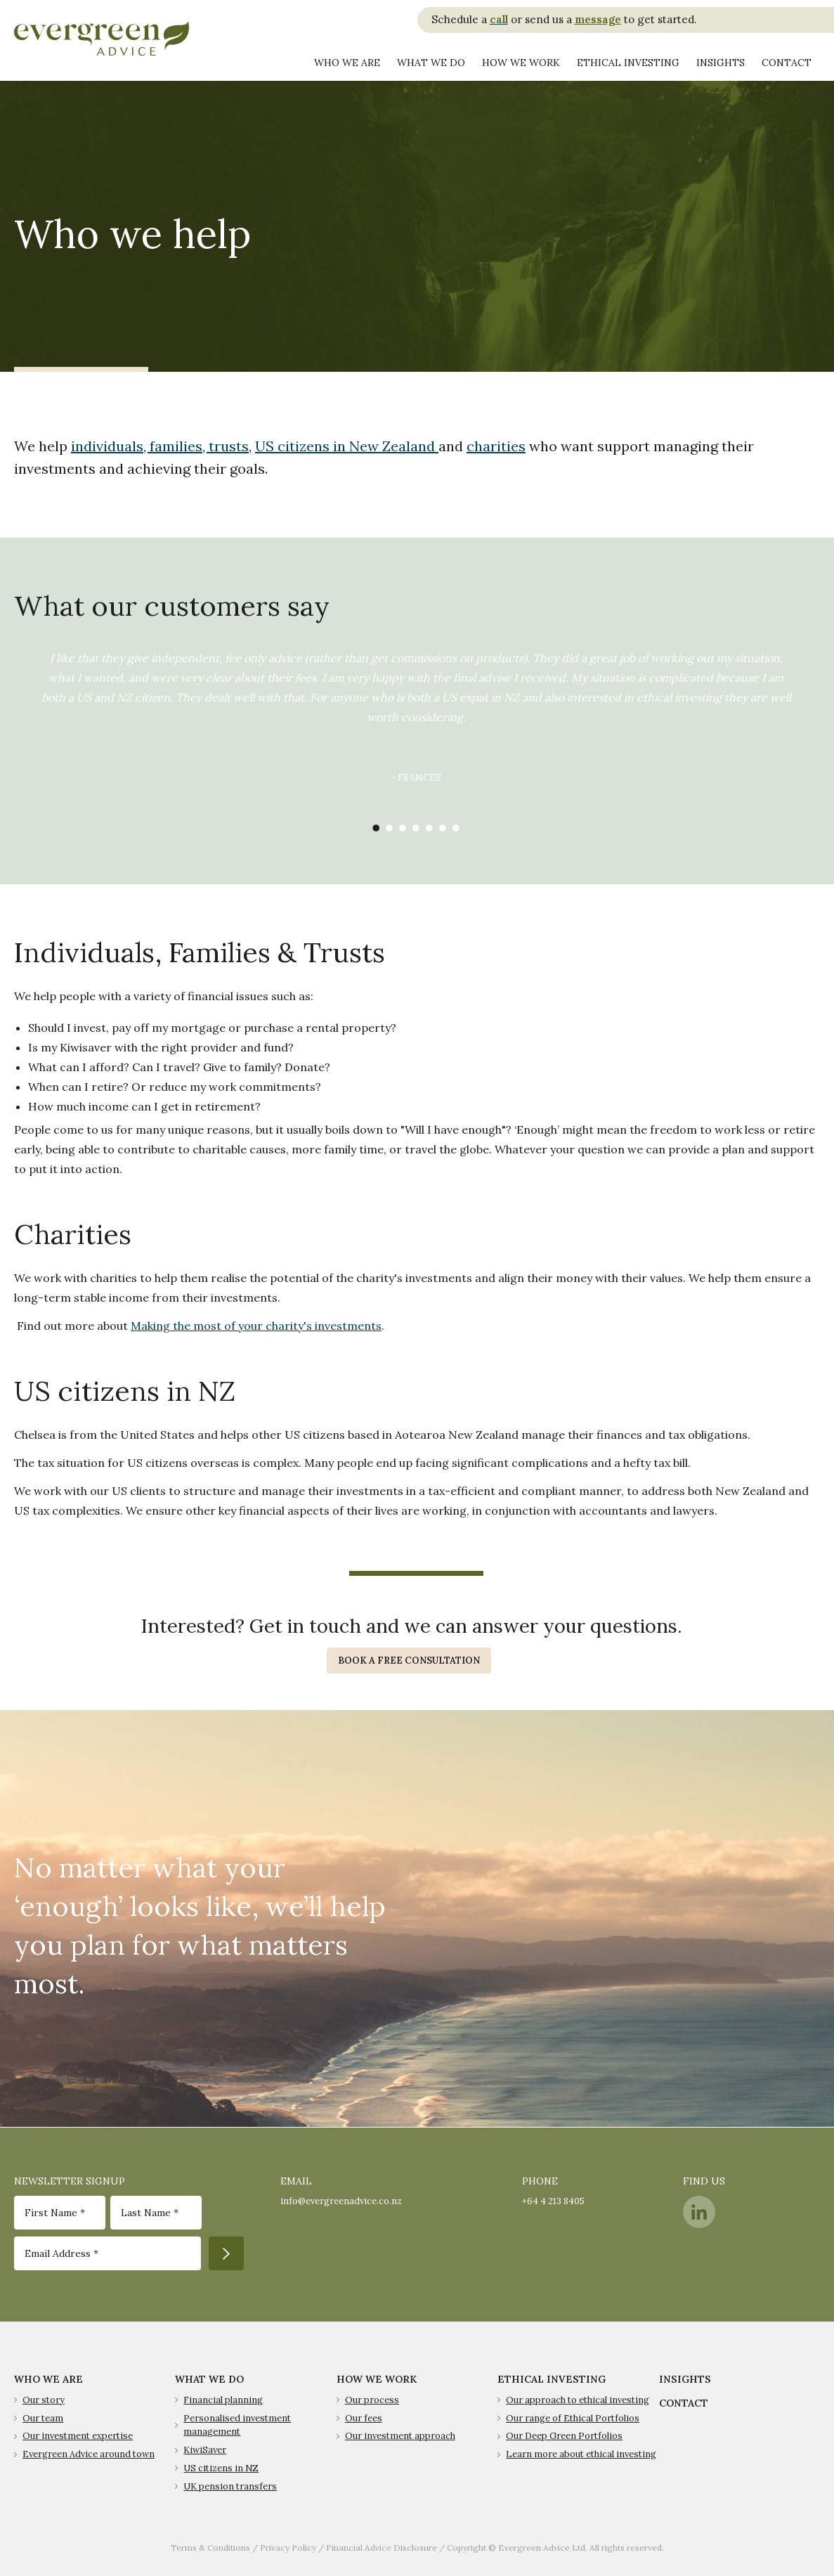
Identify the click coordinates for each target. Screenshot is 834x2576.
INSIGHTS (685, 2379)
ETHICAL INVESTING (551, 2379)
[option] (416, 727)
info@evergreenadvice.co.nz (341, 2201)
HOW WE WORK (377, 2379)
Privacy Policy (288, 2547)
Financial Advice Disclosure (381, 2547)
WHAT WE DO (209, 2379)
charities (496, 446)
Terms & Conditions (210, 2547)
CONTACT (683, 2403)
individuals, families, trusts (160, 446)
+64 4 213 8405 (553, 2201)
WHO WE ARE (48, 2379)
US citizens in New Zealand (346, 446)
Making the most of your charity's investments (256, 1326)
